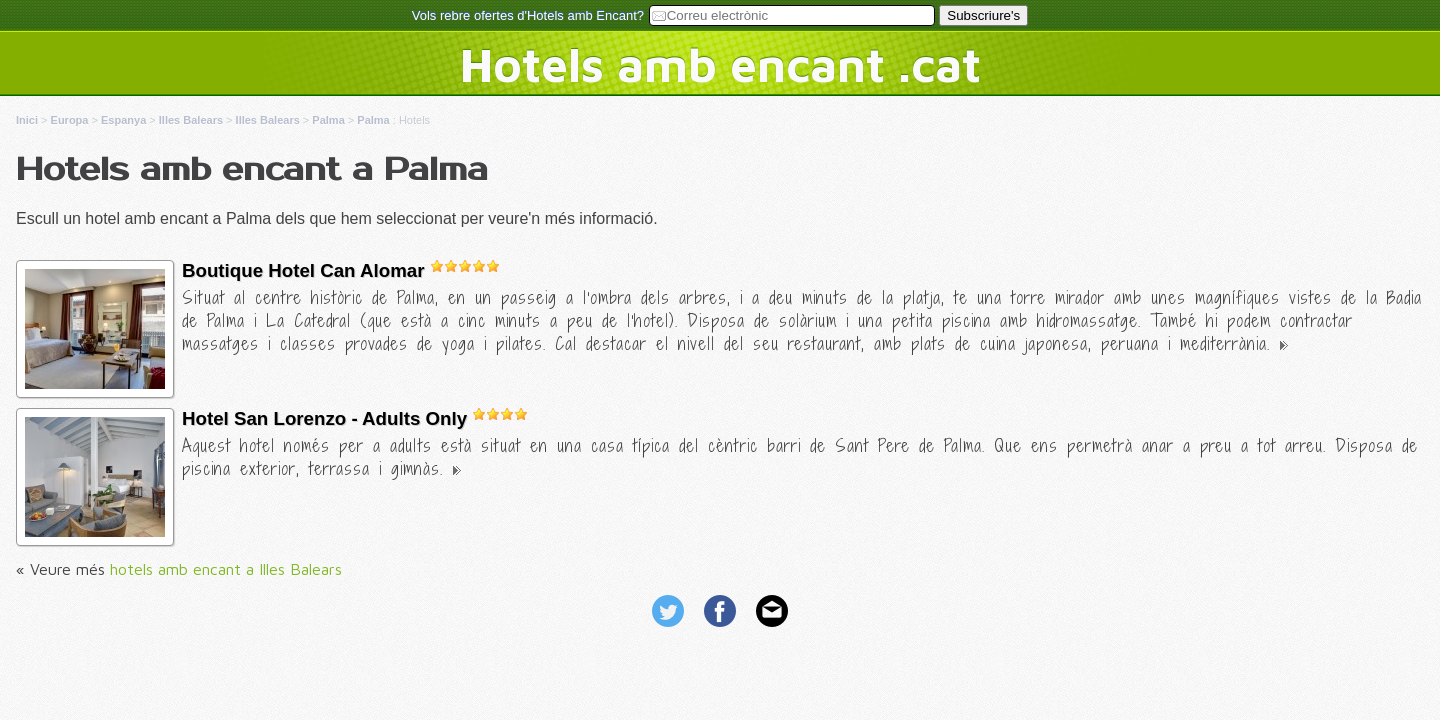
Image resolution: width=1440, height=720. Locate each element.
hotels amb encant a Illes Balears (226, 569)
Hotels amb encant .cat (720, 64)
